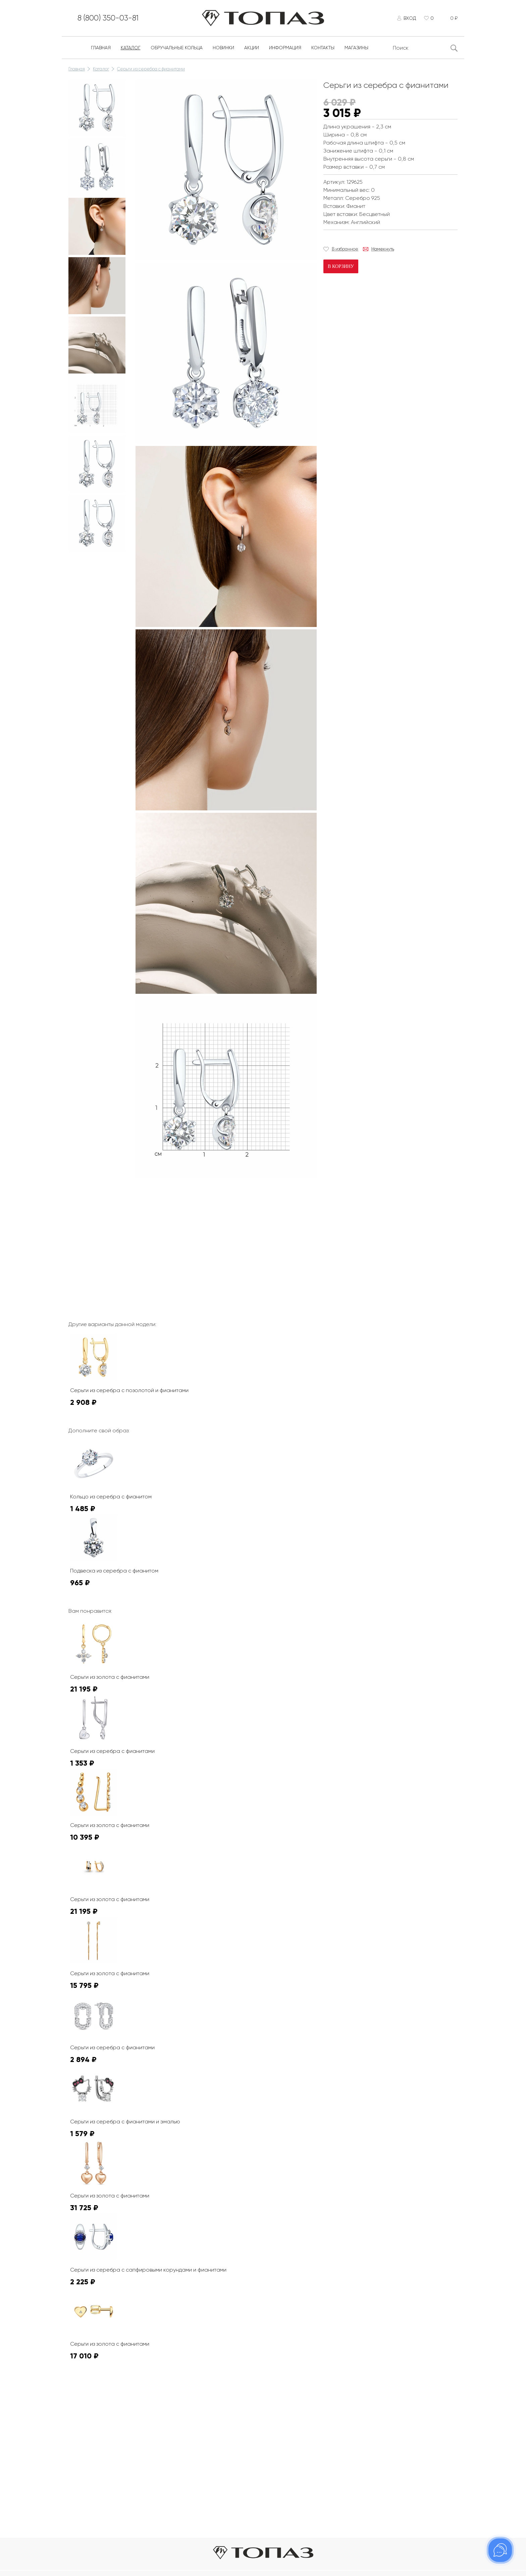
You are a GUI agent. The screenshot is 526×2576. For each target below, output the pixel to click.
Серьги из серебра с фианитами (151, 70)
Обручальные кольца (177, 49)
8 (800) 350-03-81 (112, 19)
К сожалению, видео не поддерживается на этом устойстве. (186, 1207)
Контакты (322, 49)
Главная (101, 49)
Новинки (223, 49)
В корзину (341, 268)
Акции (251, 49)
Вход (408, 19)
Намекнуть (382, 250)
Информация (285, 49)
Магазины (356, 49)
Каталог (131, 49)
